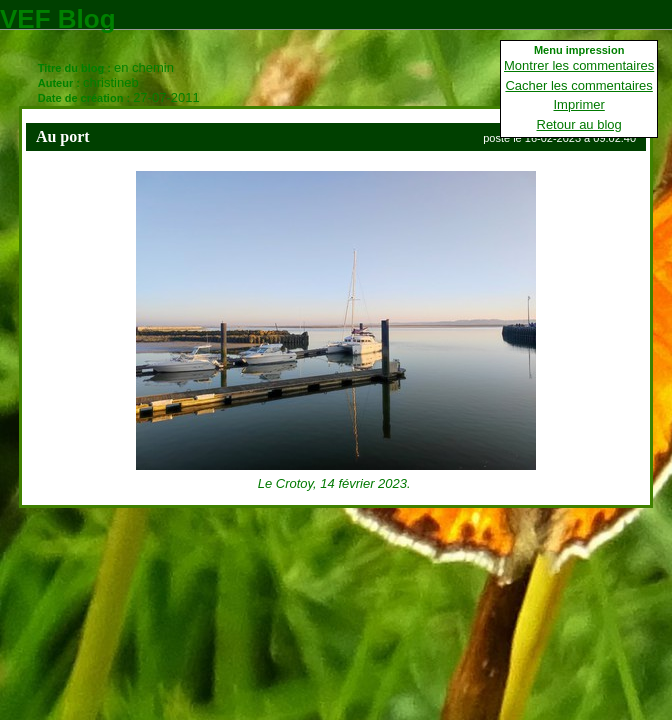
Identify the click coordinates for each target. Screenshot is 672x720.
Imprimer (579, 104)
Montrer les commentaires (579, 65)
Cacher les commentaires (578, 85)
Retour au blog (579, 124)
